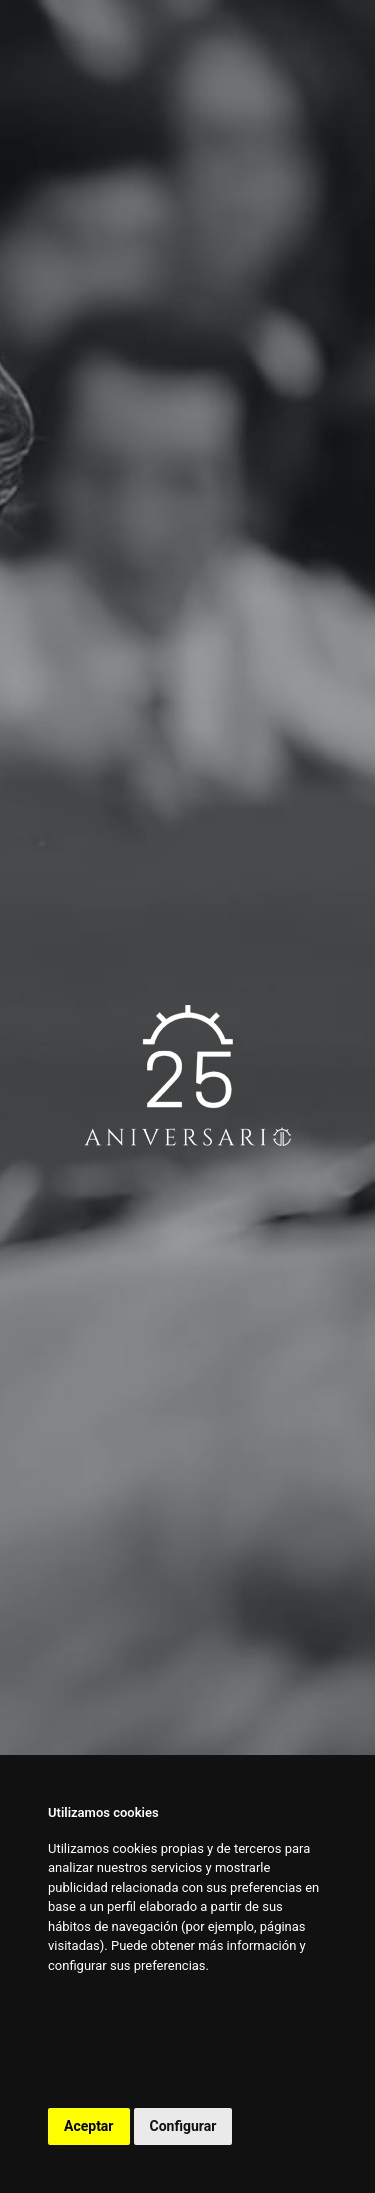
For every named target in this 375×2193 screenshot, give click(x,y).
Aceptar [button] (89, 2126)
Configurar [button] (183, 2126)
